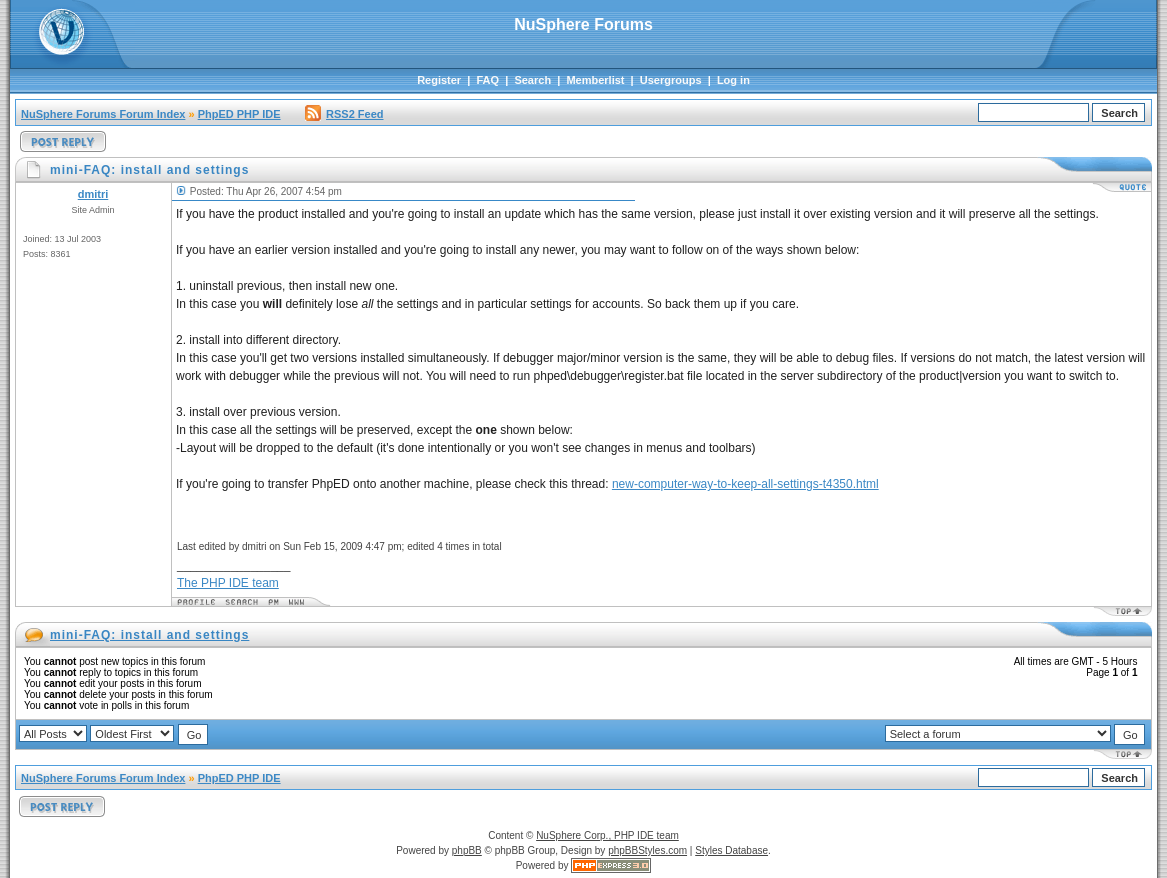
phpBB (467, 850)
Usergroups (671, 80)
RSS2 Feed (344, 114)
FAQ (487, 80)
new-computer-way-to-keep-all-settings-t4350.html (745, 484)
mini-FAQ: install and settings (149, 635)
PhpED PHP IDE (239, 114)
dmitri (93, 194)
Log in (733, 80)
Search (532, 80)
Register (439, 80)
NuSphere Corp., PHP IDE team (607, 835)
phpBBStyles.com (647, 850)
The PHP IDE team (228, 583)
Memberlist (595, 80)
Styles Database (731, 850)
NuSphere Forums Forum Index (103, 114)
